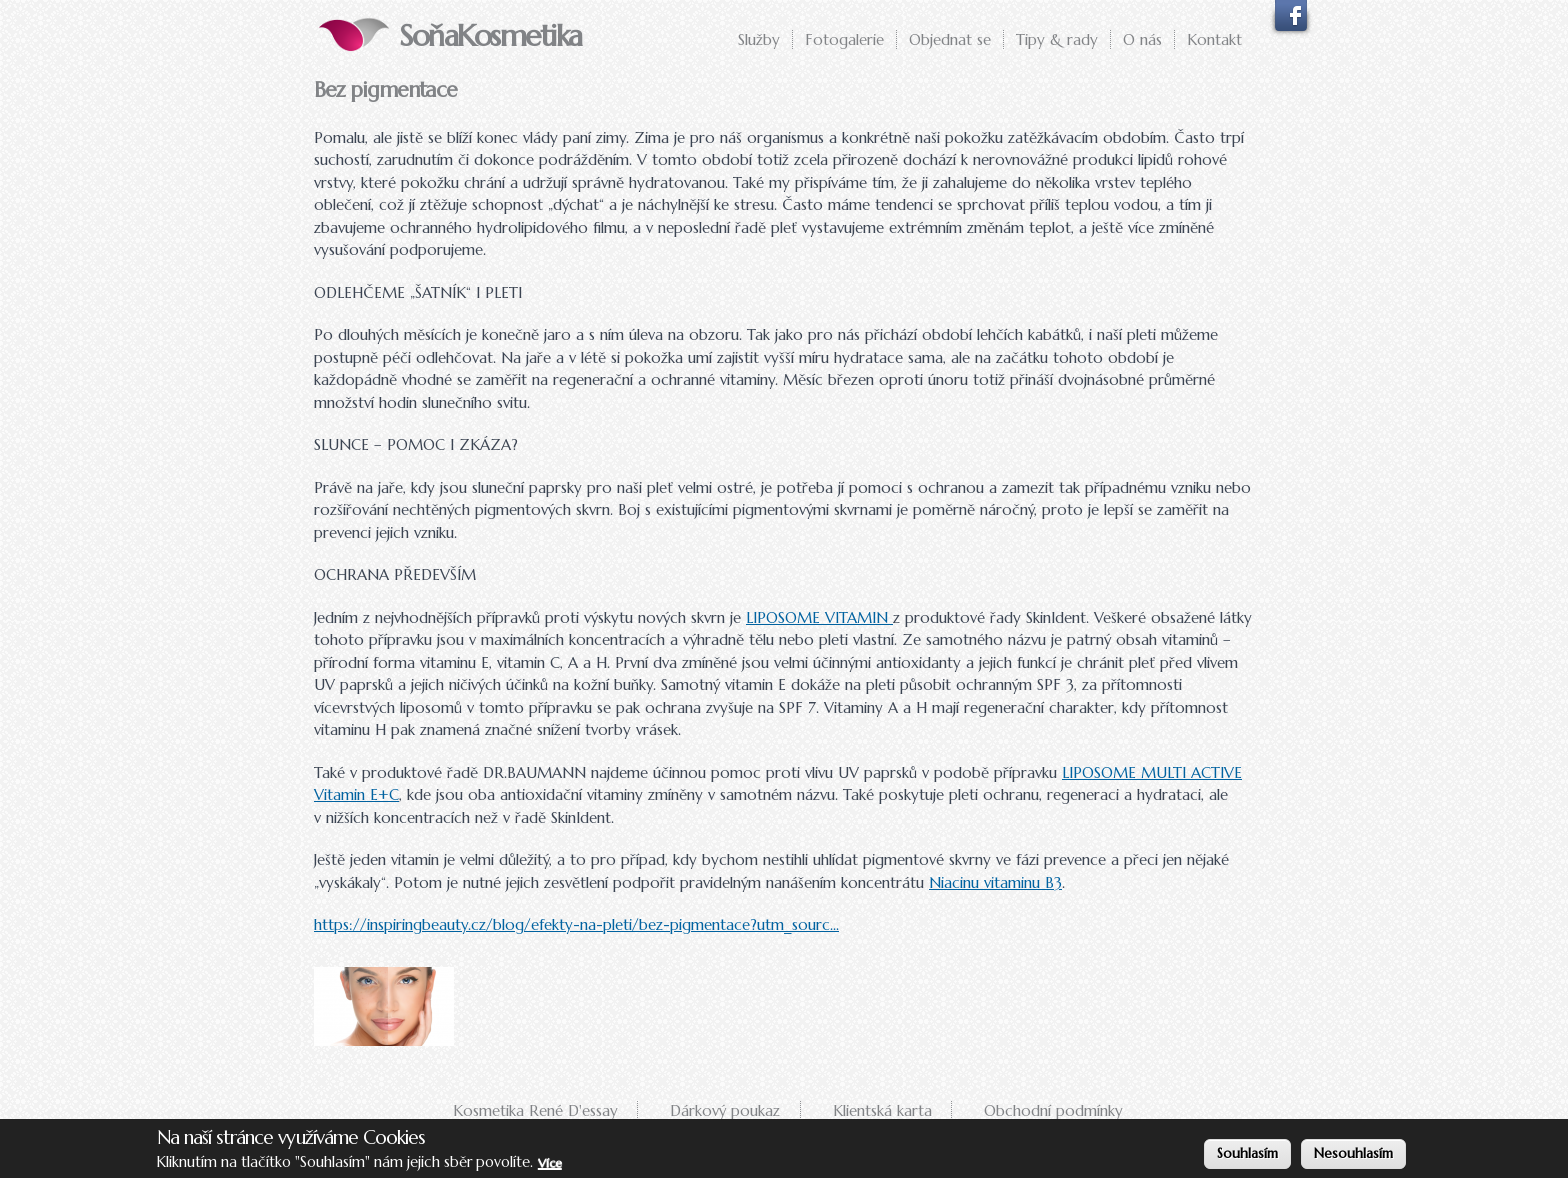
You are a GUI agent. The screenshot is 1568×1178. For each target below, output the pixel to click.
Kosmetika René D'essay (535, 1110)
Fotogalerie (844, 39)
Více (550, 1164)
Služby (759, 39)
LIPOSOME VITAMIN (819, 617)
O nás (1142, 39)
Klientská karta (882, 1110)
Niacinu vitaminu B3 (995, 882)
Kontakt (1214, 39)
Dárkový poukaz (725, 1110)
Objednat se (950, 39)
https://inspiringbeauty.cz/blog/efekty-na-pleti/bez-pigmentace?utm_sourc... (576, 924)
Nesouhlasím (1353, 1154)
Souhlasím (1247, 1154)
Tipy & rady (1057, 39)
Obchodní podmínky (1053, 1110)
